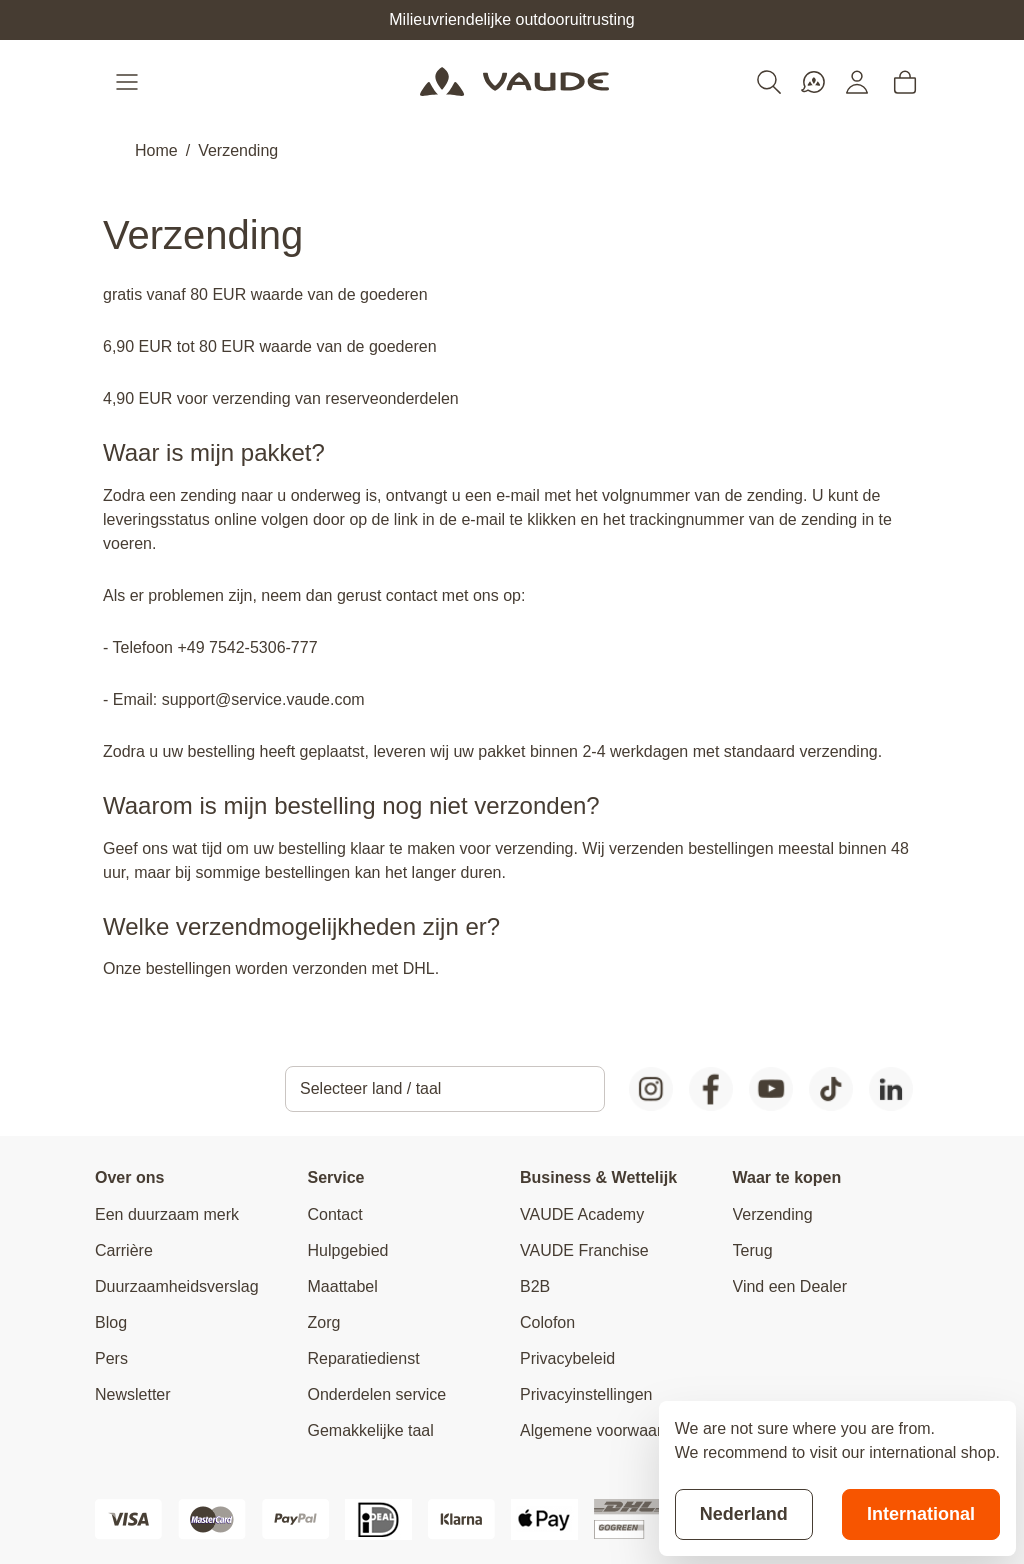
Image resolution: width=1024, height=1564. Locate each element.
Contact (335, 1214)
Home (156, 150)
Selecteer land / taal (370, 1088)
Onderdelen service (377, 1394)
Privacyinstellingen (586, 1394)
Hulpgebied (348, 1250)
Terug (753, 1250)
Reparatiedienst (364, 1358)
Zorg (324, 1322)
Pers (111, 1358)
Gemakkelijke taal (371, 1430)
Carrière (124, 1250)
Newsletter (133, 1394)
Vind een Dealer (790, 1286)
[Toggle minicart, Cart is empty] (905, 82)
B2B (535, 1286)
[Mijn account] (857, 82)
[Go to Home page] (514, 82)
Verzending (238, 150)
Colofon (547, 1322)
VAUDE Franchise (584, 1250)
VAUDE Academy (582, 1214)
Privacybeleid (567, 1358)
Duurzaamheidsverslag (177, 1286)
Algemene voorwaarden (604, 1430)
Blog (111, 1322)
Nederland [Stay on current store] (744, 1514)
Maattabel (343, 1286)
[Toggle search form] (769, 82)
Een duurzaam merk (167, 1214)
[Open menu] (129, 82)
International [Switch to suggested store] (921, 1514)
